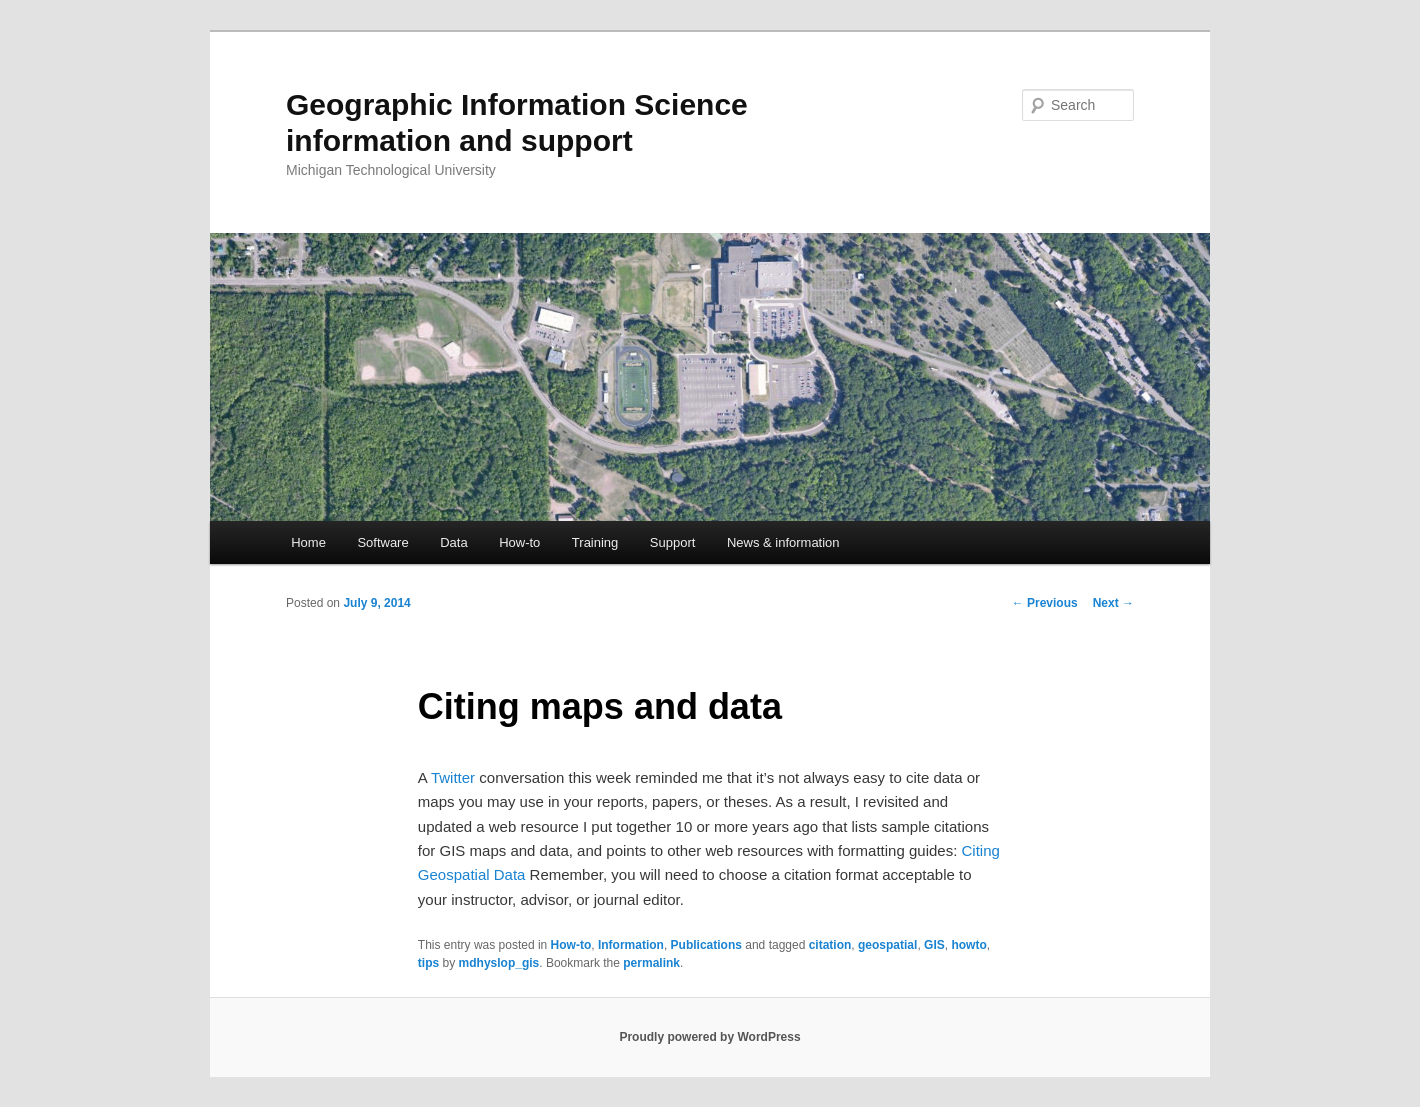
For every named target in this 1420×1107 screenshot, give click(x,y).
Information (631, 945)
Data (453, 542)
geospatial (887, 945)
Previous (1045, 603)
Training (595, 542)
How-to (519, 542)
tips (428, 963)
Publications (706, 945)
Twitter (453, 777)
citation (830, 945)
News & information (783, 542)
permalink (651, 963)
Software (382, 542)
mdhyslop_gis (499, 963)
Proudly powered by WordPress (709, 1037)
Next (1113, 603)
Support (673, 542)
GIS (934, 945)
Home (308, 542)
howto (968, 945)
